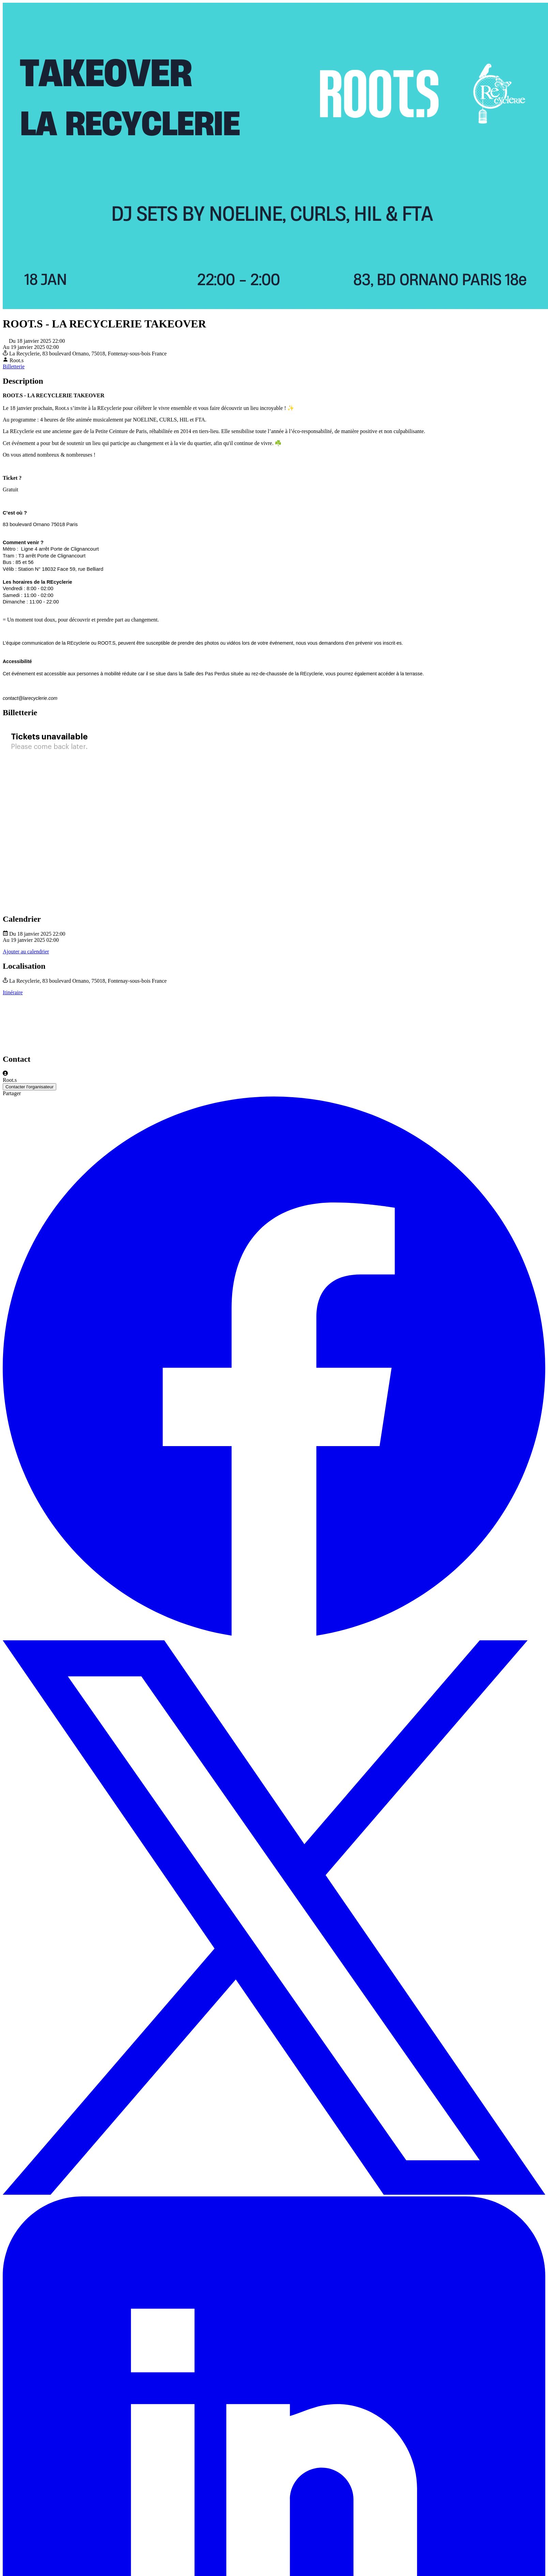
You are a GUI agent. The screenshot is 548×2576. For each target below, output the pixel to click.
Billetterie (14, 366)
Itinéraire (13, 992)
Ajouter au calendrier (26, 951)
